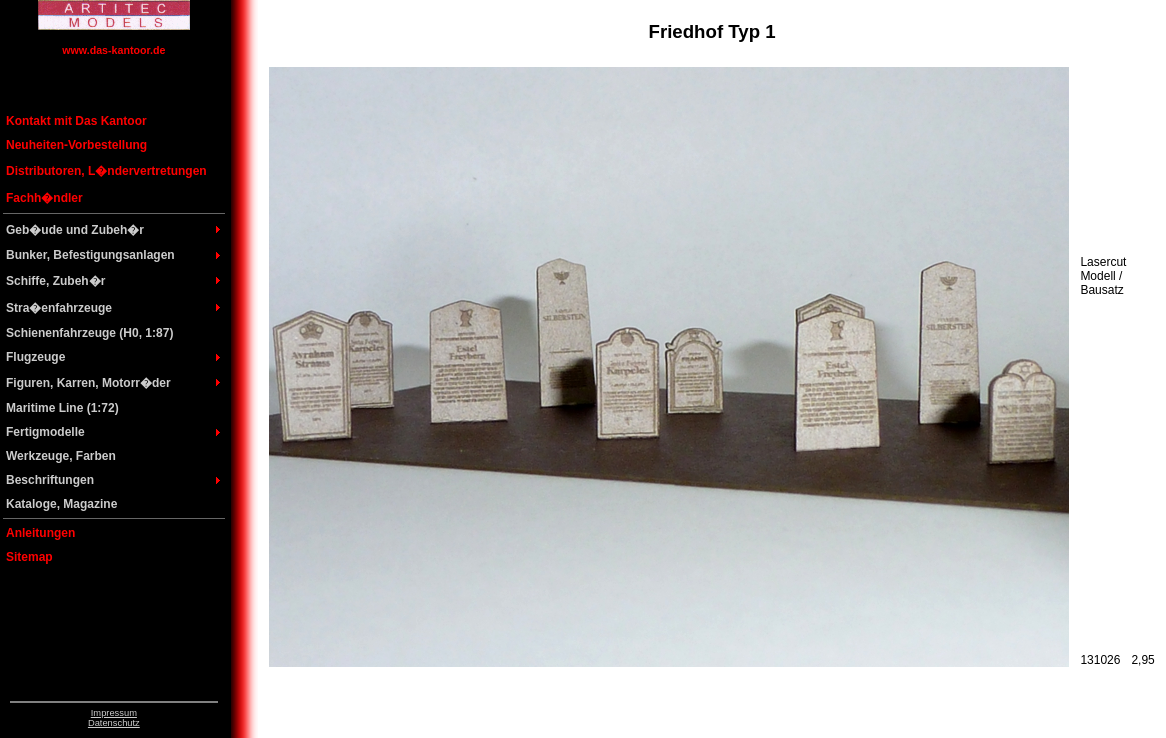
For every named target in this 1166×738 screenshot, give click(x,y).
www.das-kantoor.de (113, 50)
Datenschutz (114, 723)
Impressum (114, 713)
